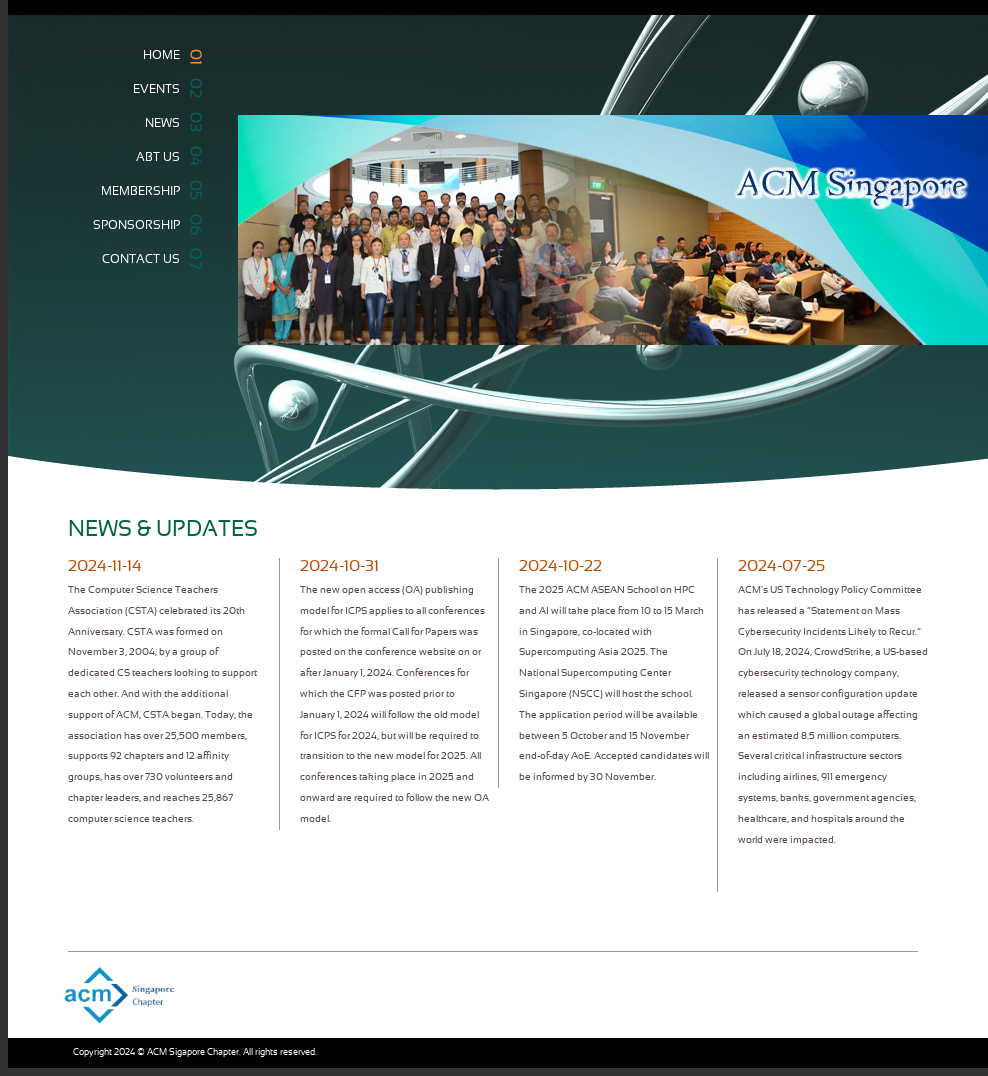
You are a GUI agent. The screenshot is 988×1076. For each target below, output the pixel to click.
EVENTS (161, 88)
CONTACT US (146, 258)
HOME (166, 56)
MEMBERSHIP (145, 190)
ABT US (163, 155)
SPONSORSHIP (141, 224)
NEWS (167, 122)
